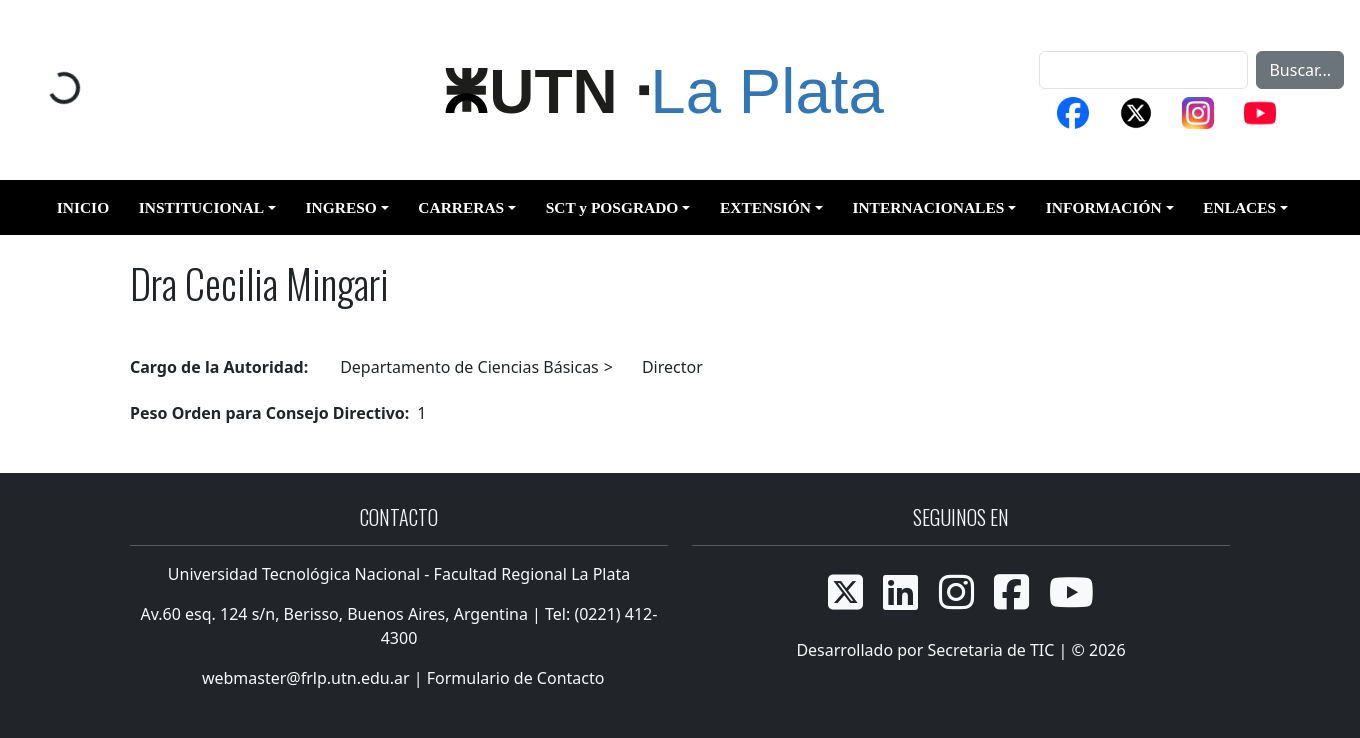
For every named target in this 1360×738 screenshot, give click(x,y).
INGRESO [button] (341, 207)
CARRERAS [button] (461, 207)
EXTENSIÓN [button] (765, 207)
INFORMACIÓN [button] (1104, 207)
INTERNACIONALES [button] (928, 207)
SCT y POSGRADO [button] (612, 207)
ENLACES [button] (1239, 207)
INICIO (83, 207)
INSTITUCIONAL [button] (201, 207)
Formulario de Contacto (516, 678)
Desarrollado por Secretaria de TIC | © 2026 (960, 650)
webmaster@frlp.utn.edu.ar (304, 678)
